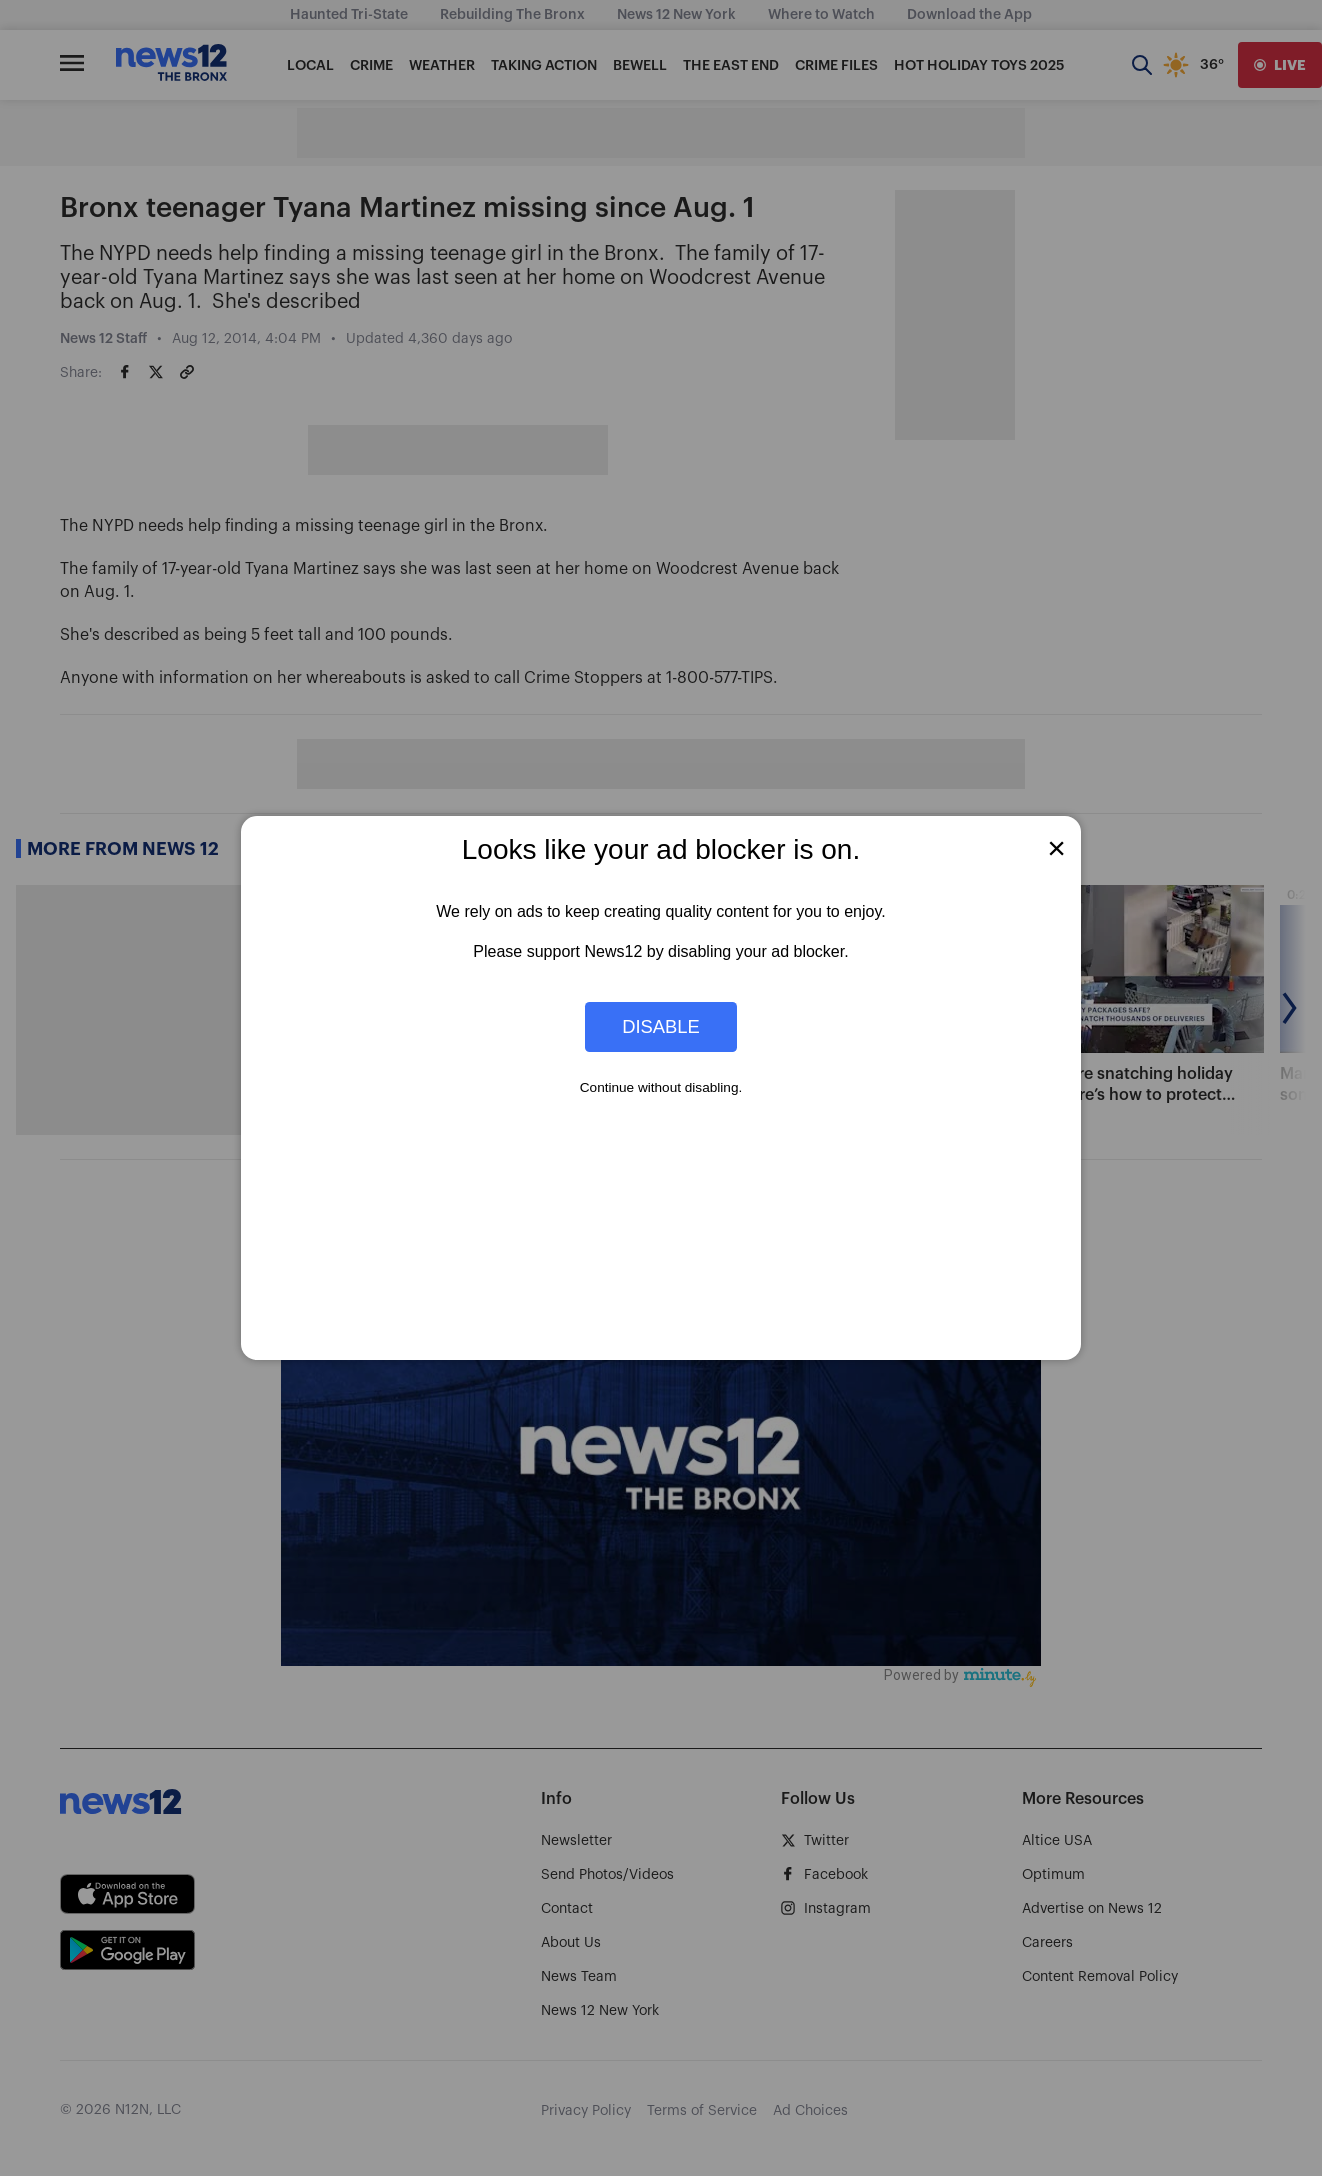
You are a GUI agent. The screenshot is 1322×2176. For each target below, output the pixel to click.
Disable (661, 1026)
